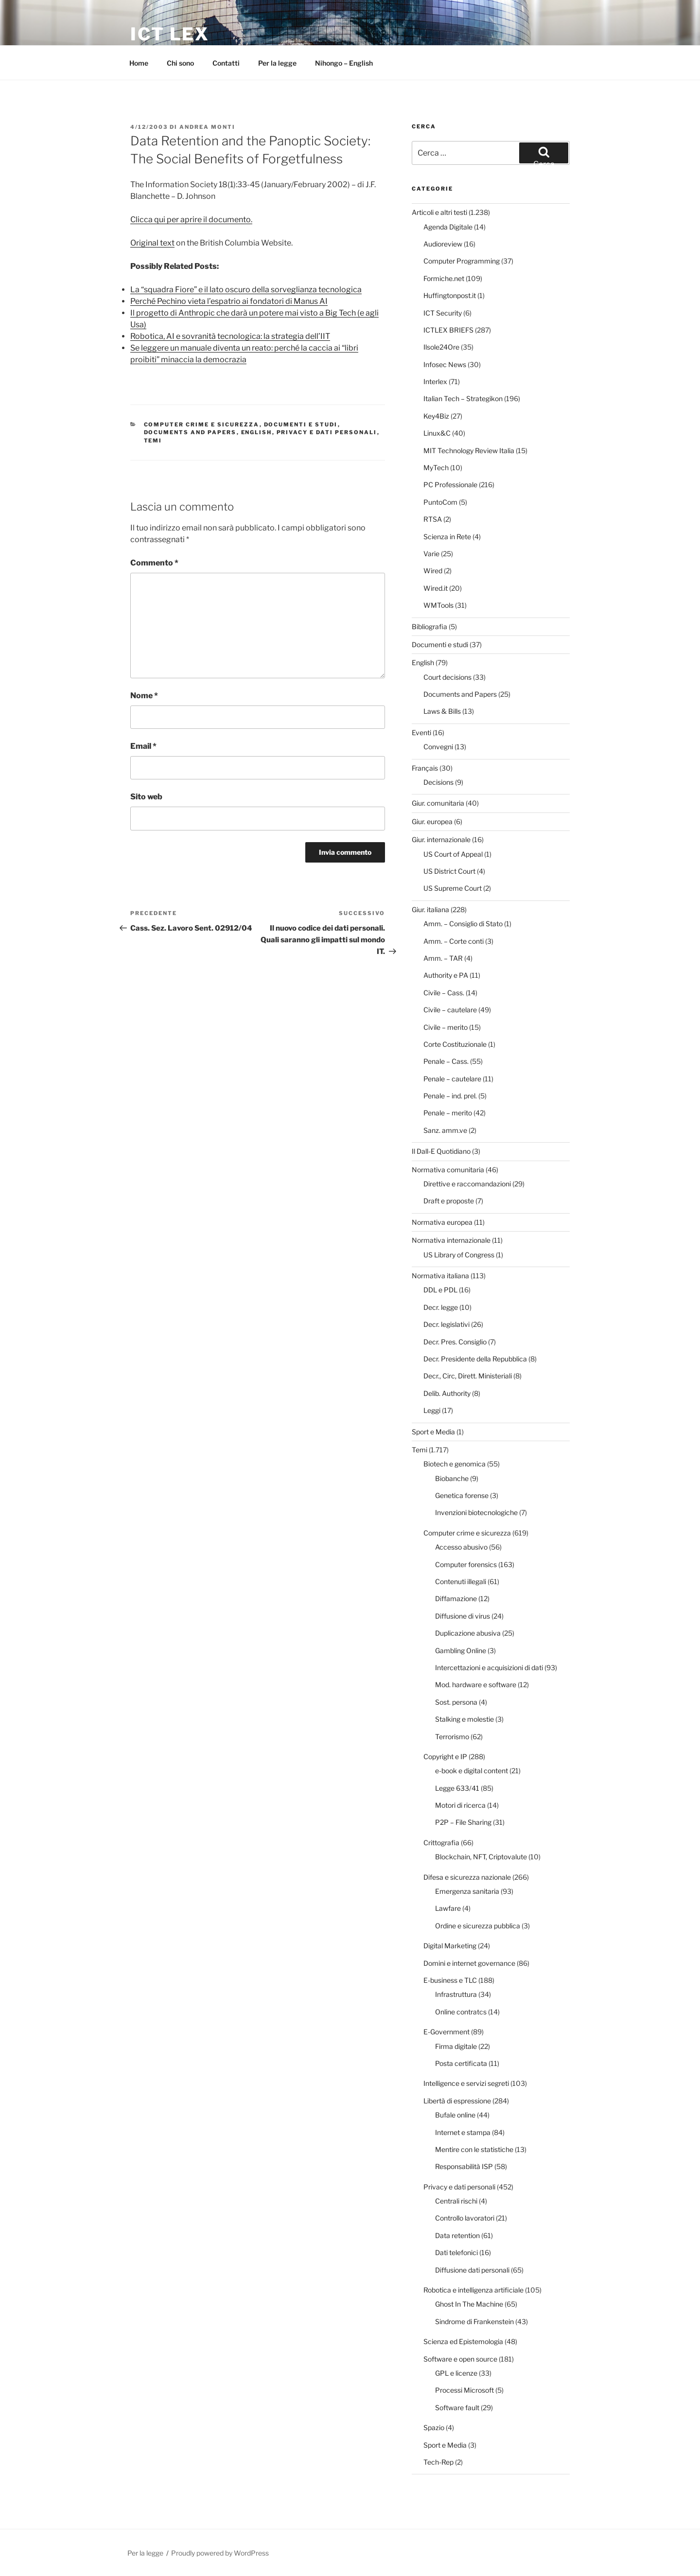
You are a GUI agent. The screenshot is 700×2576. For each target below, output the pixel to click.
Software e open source (460, 2359)
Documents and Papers (190, 432)
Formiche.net (443, 278)
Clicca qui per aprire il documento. (191, 219)
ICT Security (442, 313)
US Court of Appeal (453, 854)
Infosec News (444, 364)
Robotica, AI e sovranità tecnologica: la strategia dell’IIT (230, 336)
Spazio (433, 2427)
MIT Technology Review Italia (468, 450)
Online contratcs (461, 2012)
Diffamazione (456, 1598)
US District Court (449, 871)
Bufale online (455, 2115)
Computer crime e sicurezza (202, 424)
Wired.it (435, 588)
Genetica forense (462, 1495)
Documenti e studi (301, 424)
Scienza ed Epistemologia (463, 2341)
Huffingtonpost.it (449, 295)
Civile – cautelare (450, 1010)
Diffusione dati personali (472, 2270)
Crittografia (441, 1842)
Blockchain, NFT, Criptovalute (481, 1857)
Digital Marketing (449, 1945)
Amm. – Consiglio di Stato (463, 923)
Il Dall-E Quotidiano (441, 1151)
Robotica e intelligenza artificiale (473, 2290)
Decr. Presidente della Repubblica (475, 1359)
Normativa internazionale (451, 1240)
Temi (153, 440)
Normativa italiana (440, 1275)
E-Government (446, 2032)
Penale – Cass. (446, 1061)
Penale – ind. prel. (450, 1096)
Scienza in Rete (447, 536)
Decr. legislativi (446, 1324)
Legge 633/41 (457, 1788)
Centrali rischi (456, 2201)
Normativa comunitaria (448, 1169)
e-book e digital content (471, 1770)
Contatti (226, 63)
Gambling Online (460, 1650)
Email (143, 746)
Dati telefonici (456, 2252)
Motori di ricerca (460, 1805)
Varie (431, 553)
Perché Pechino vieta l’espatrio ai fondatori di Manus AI (229, 301)
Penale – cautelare (452, 1079)
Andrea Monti (207, 127)
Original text (152, 242)
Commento (154, 562)
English (256, 432)
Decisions (438, 782)
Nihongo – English (344, 63)
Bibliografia (429, 626)
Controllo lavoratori (464, 2218)
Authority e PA (445, 975)
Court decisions (447, 677)
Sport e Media (433, 1432)
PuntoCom (440, 502)
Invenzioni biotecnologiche (476, 1512)
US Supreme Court (452, 888)
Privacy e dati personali (327, 432)
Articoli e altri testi (439, 212)
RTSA (432, 519)
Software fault (457, 2407)
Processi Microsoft (464, 2390)
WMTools (438, 605)
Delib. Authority (447, 1393)
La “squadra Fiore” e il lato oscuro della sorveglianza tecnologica (246, 289)
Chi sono (180, 63)
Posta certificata (461, 2063)
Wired (432, 570)
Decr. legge (440, 1307)
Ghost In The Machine (469, 2304)
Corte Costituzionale (455, 1044)
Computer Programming (461, 261)
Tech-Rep (438, 2462)
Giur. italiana (430, 909)
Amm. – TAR (443, 958)
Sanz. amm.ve (445, 1130)
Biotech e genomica (454, 1464)
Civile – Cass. (443, 992)
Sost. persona (456, 1702)
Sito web (146, 796)
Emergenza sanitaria (467, 1891)
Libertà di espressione (457, 2101)
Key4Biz (436, 416)
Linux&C (437, 433)
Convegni (438, 746)
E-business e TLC (450, 1980)
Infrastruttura (456, 1994)
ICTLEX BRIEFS (448, 330)
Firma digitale (456, 2046)
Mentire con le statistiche (474, 2149)
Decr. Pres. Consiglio (455, 1342)
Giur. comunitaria (438, 803)
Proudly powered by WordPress (220, 2553)
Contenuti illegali (460, 1581)
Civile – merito (445, 1027)
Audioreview (442, 244)
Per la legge (277, 63)
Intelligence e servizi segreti (466, 2083)
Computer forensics (466, 1564)
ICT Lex (170, 34)
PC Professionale (450, 484)
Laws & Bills (442, 711)
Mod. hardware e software (475, 1684)
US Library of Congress (458, 1255)
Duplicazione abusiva (468, 1633)
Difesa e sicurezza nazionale (467, 1877)
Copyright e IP (445, 1756)
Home (138, 63)
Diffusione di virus (462, 1616)
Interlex (435, 381)
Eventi (421, 732)
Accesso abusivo (461, 1547)
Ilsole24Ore (441, 347)
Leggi (431, 1410)
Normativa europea (442, 1222)
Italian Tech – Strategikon (463, 398)
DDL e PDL (440, 1290)
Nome (144, 695)
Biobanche (452, 1478)
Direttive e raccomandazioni (467, 1184)
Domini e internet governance (469, 1963)
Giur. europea (432, 821)
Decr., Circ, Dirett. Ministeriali (467, 1376)
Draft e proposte (448, 1201)
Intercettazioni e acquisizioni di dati (489, 1667)
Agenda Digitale (447, 227)
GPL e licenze (456, 2373)
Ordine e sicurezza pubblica (477, 1926)
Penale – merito (447, 1113)
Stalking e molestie (464, 1719)
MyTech (436, 467)
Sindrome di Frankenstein (474, 2321)
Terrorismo (452, 1736)
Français (425, 768)
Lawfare (448, 1908)
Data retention (457, 2235)
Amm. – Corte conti (453, 941)
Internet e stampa (462, 2132)
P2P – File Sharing (463, 1822)
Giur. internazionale (441, 839)
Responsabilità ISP (464, 2166)
